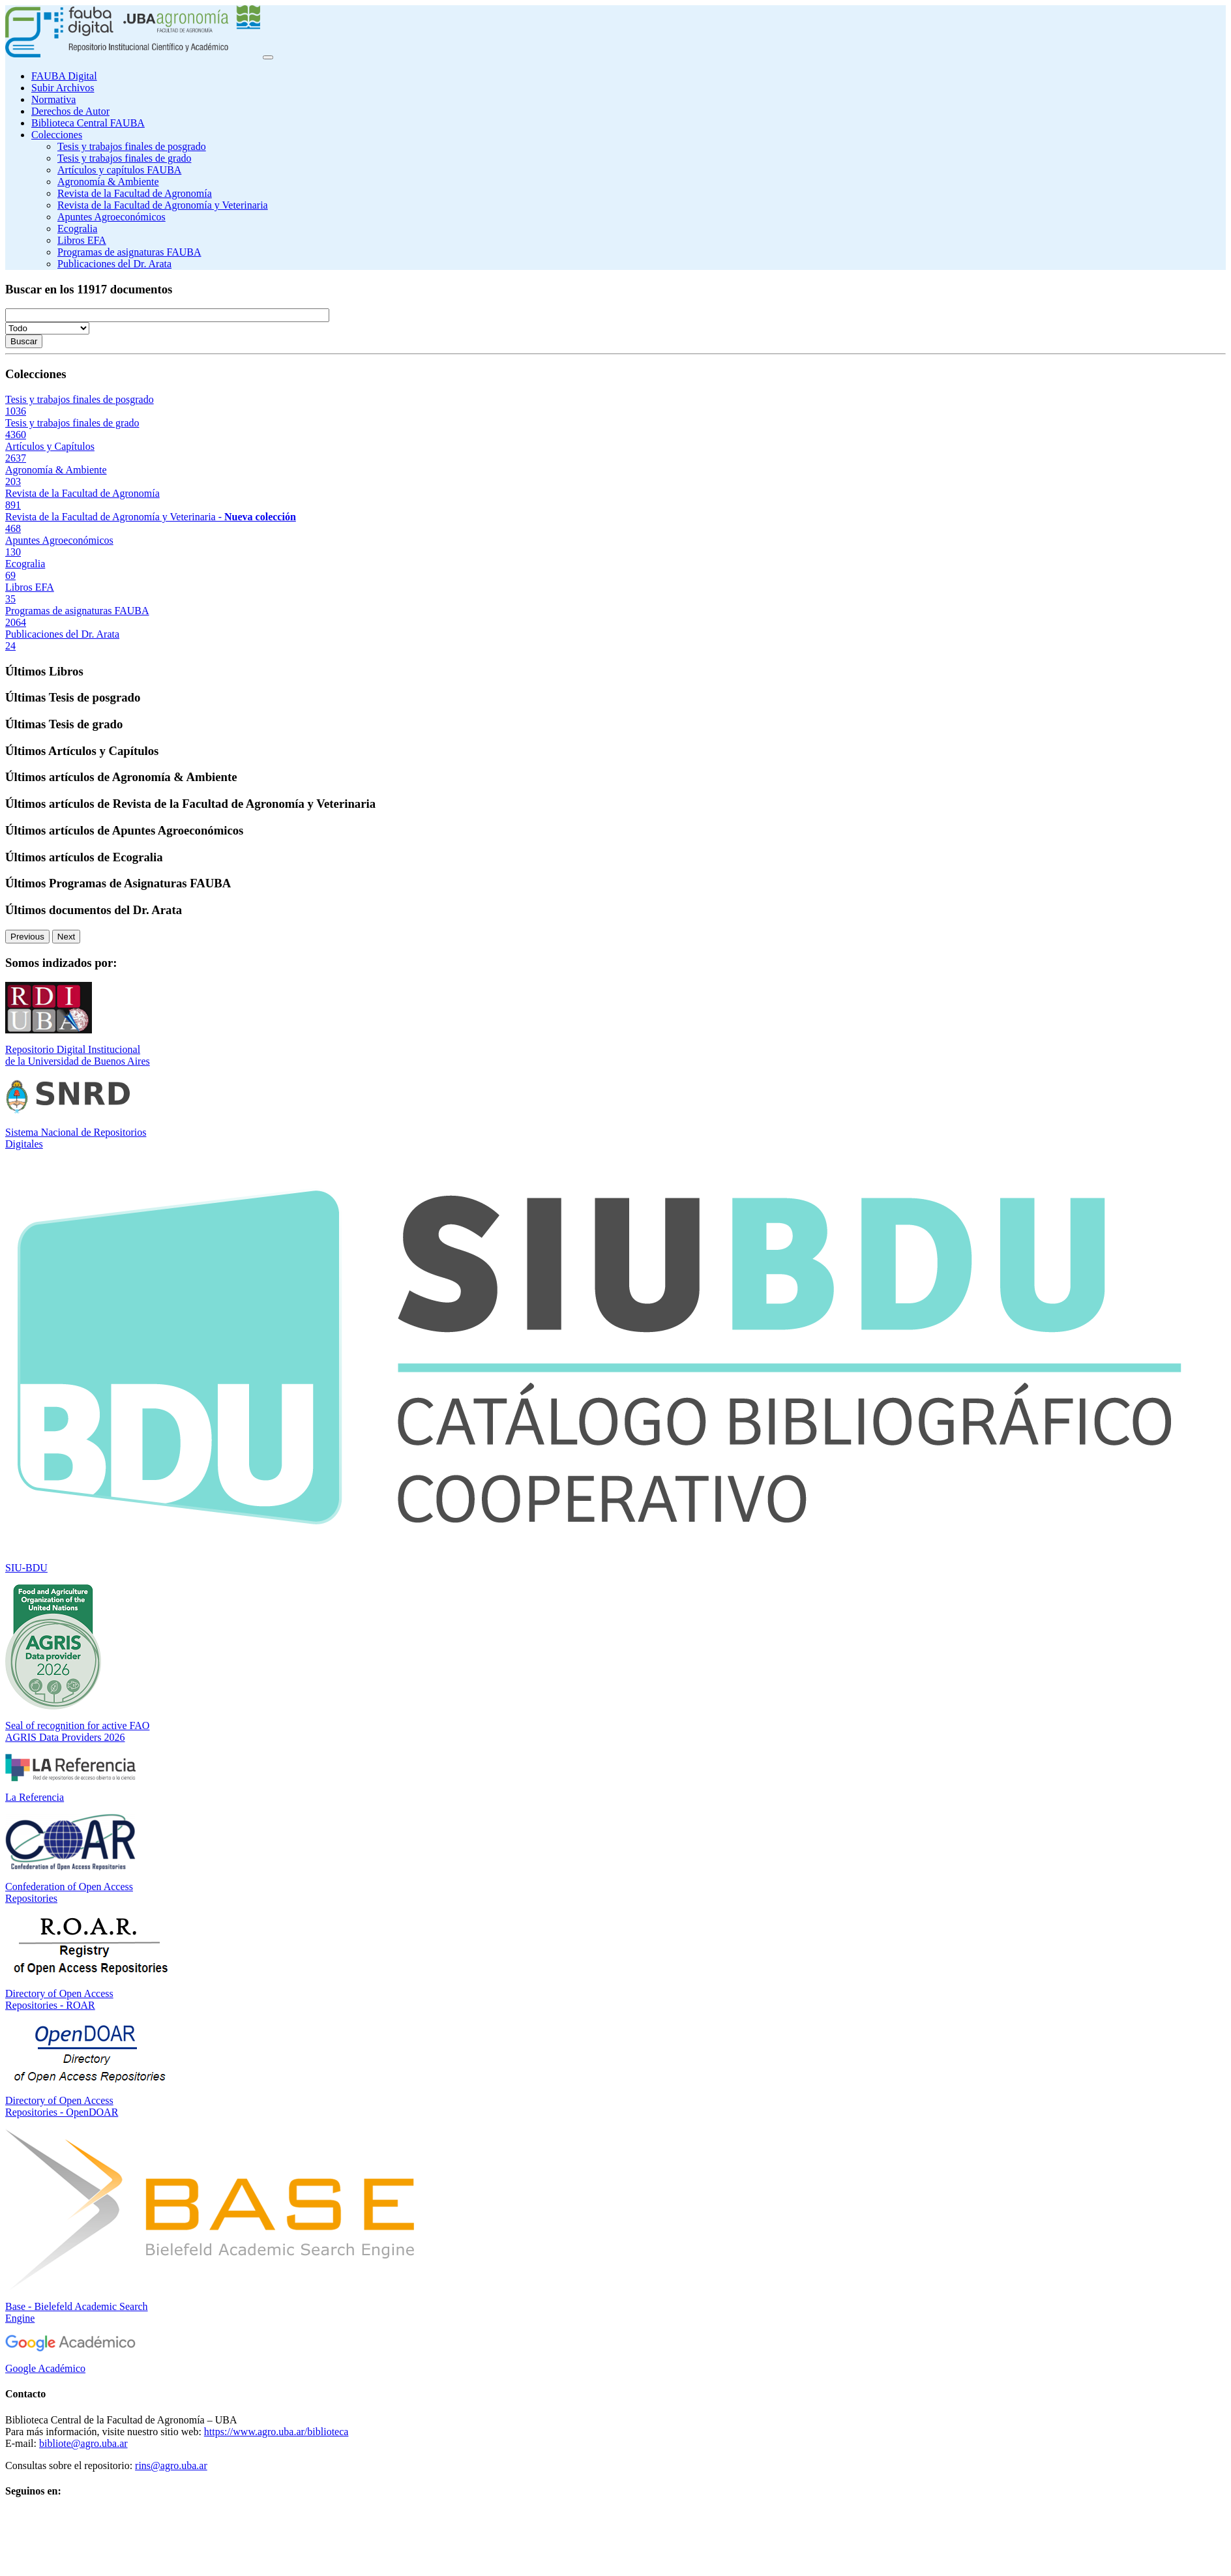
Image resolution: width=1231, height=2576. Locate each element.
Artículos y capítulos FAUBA (119, 169)
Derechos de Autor (70, 111)
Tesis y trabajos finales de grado (124, 158)
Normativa (53, 99)
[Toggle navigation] (268, 57)
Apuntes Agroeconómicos (111, 216)
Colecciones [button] (56, 134)
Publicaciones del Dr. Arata (114, 263)
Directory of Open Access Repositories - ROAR (59, 1999)
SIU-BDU (26, 1567)
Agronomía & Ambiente (108, 181)
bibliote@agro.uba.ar (83, 2443)
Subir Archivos (62, 87)
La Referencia (34, 1797)
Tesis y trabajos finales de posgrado (131, 146)
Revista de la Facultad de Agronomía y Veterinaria (162, 205)
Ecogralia (77, 228)
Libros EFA (81, 240)
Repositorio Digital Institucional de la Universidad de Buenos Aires (77, 1055)
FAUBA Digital (64, 75)
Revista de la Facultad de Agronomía (134, 193)
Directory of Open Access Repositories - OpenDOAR (61, 2106)
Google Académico (45, 2368)
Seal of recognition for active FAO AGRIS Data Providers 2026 (77, 1731)
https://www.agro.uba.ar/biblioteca (276, 2431)
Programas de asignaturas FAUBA (129, 252)
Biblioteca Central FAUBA (88, 122)
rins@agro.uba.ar (171, 2465)
